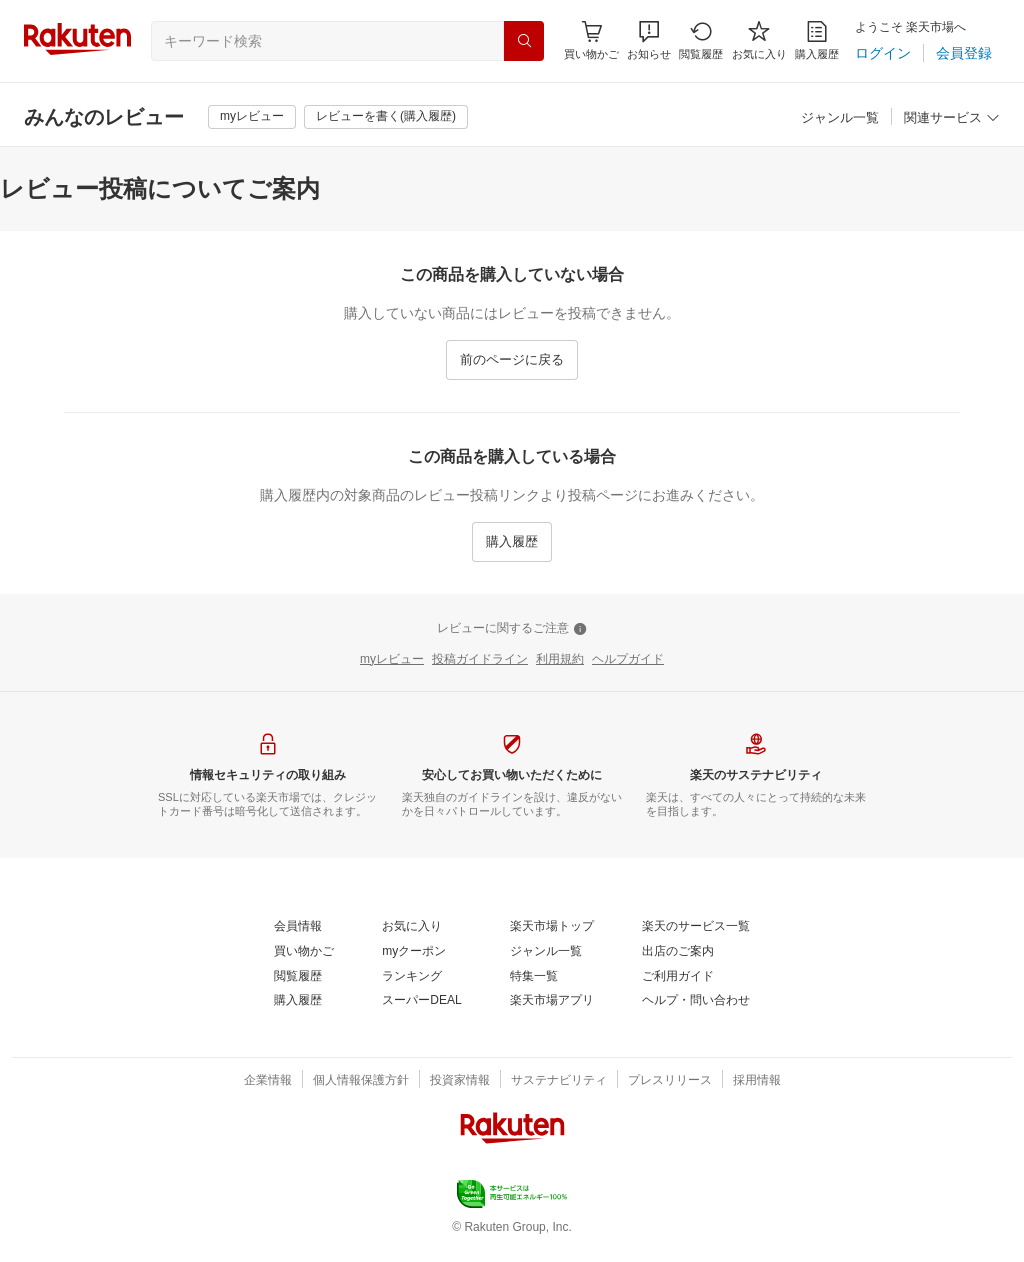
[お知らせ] (649, 40)
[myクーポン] (414, 952)
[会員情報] (298, 927)
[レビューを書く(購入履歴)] (386, 117)
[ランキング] (412, 977)
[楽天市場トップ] (552, 927)
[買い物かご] (304, 952)
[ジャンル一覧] (840, 118)
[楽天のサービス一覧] (696, 927)
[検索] (524, 41)
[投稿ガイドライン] (480, 660)
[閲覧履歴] (701, 40)
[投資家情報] (460, 1081)
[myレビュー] (252, 117)
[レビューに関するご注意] (512, 629)
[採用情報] (757, 1081)
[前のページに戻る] (512, 360)
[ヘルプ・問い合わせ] (696, 1001)
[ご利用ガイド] (678, 977)
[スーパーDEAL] (421, 1001)
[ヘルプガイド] (628, 660)
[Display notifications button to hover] (591, 40)
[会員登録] (964, 53)
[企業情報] (268, 1081)
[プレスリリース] (670, 1081)
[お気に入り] (759, 40)
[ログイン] (883, 53)
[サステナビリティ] (559, 1081)
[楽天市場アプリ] (552, 1001)
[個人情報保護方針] (361, 1081)
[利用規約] (560, 660)
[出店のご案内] (678, 952)
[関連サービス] (952, 118)
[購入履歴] (817, 40)
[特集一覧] (534, 977)
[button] (649, 40)
